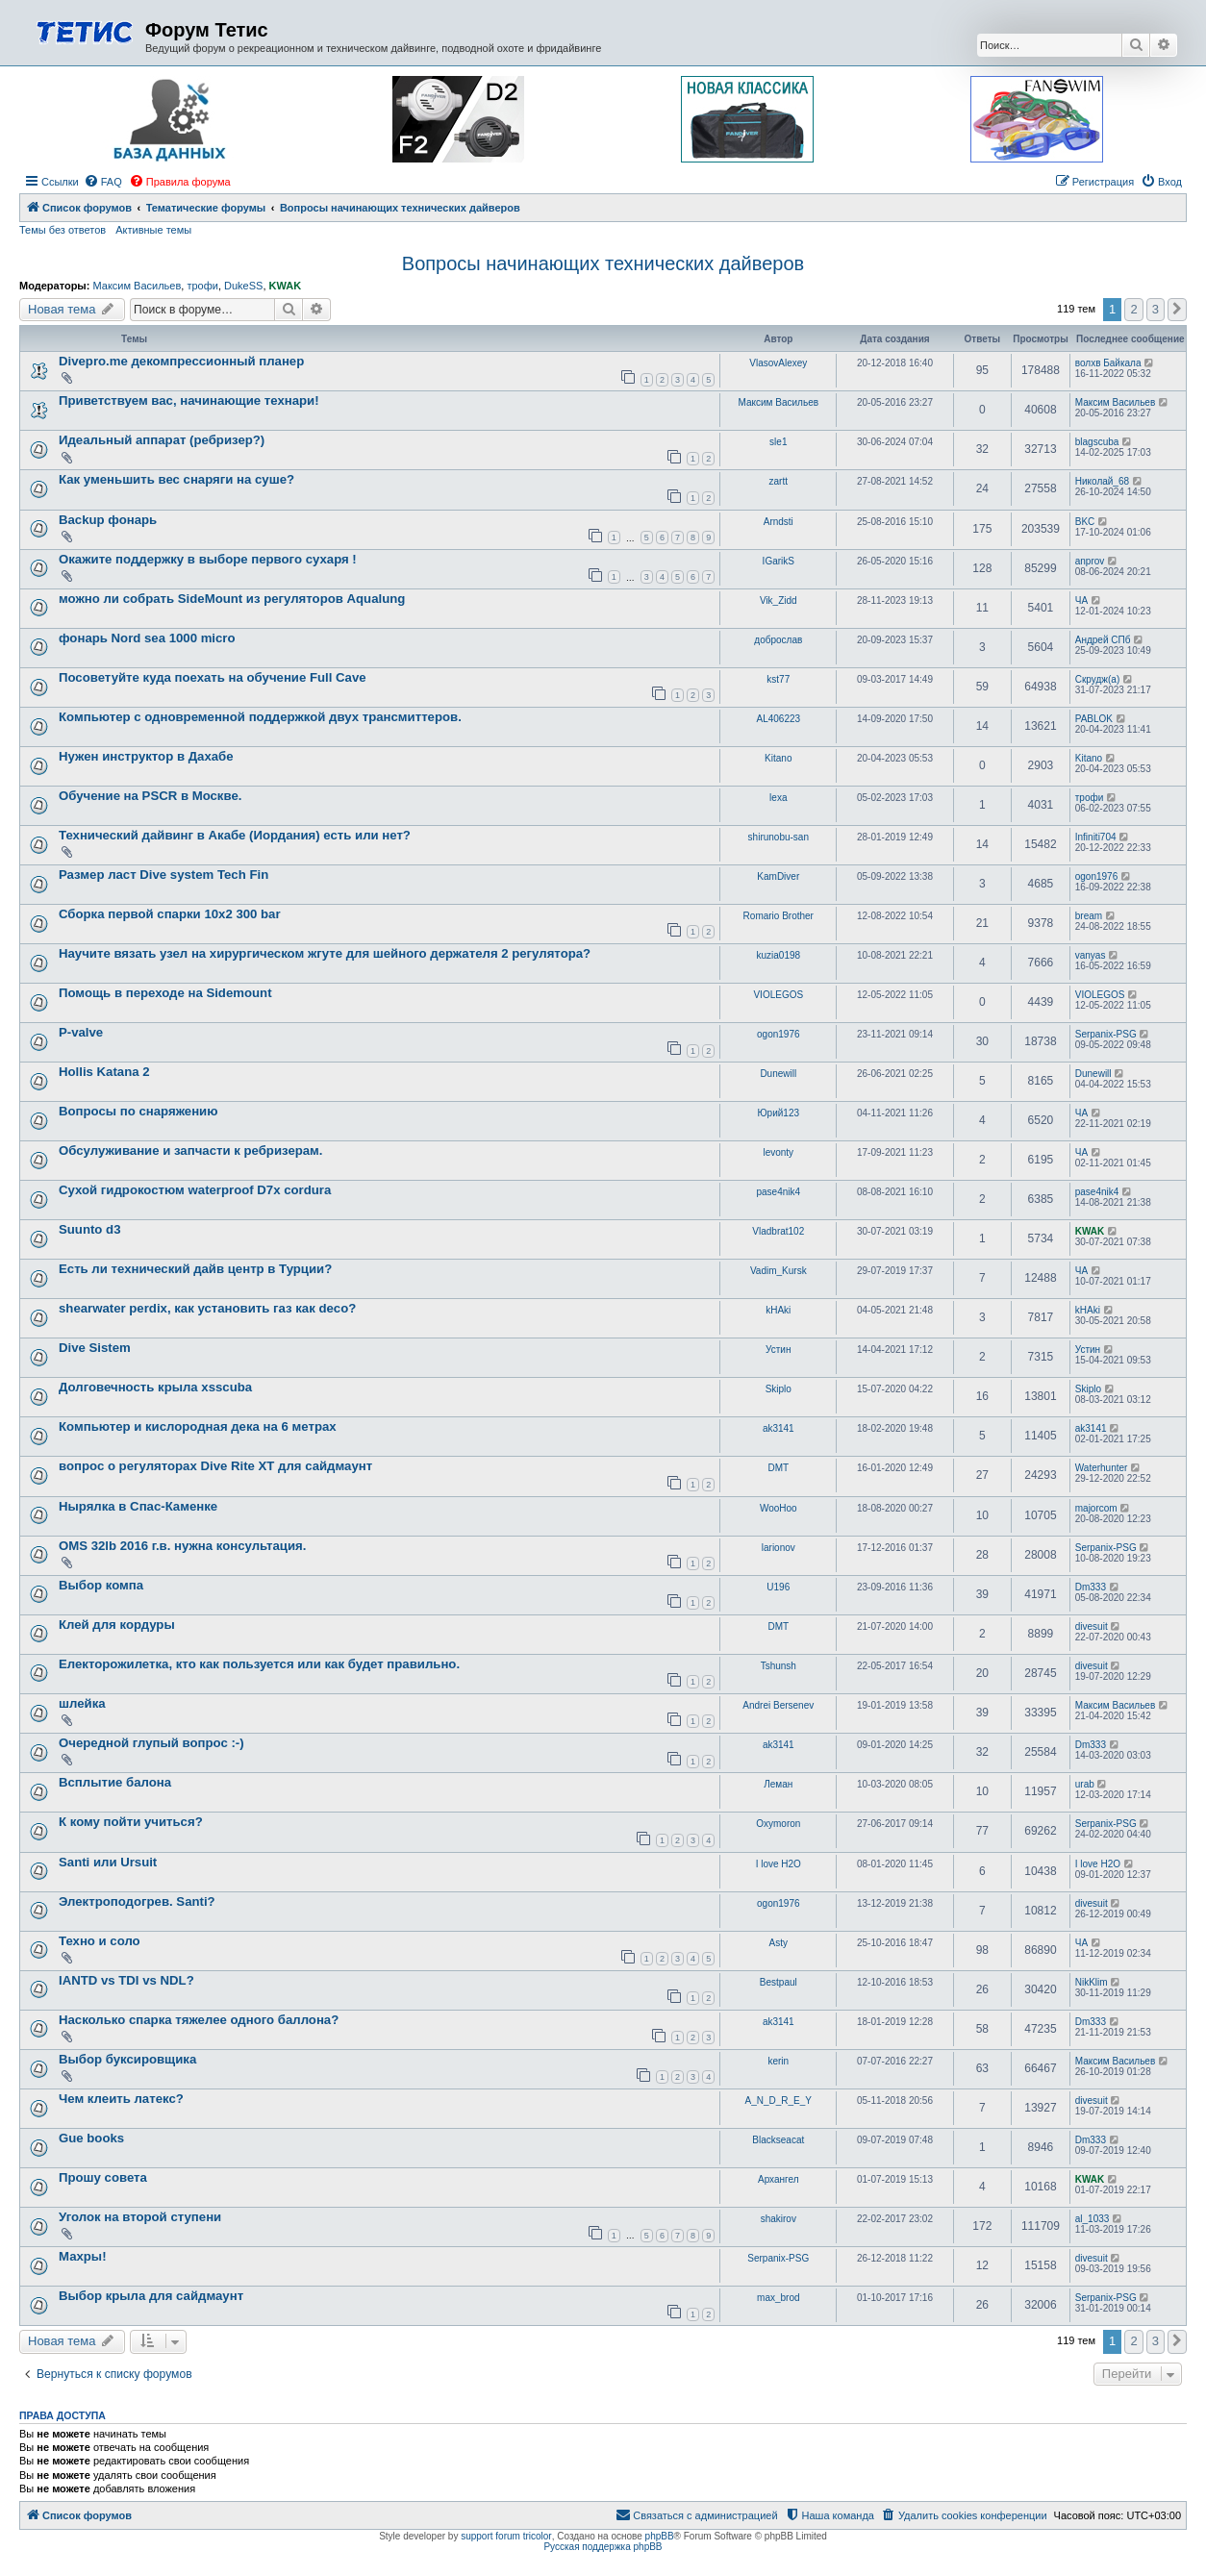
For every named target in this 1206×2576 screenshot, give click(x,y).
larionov (778, 1547)
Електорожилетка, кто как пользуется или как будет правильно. (259, 1664)
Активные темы (153, 230)
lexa (778, 797)
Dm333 (1090, 1587)
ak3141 (778, 1428)
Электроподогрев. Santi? (137, 1901)
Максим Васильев (136, 285)
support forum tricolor (506, 2536)
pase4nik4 (778, 1192)
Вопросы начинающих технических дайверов (603, 263)
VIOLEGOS (778, 994)
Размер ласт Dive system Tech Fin (163, 874)
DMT (778, 1468)
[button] (1177, 309)
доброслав (778, 640)
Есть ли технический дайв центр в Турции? (195, 1269)
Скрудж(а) (1097, 679)
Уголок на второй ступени (140, 2217)
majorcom (1096, 1508)
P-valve (81, 1032)
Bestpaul (778, 1982)
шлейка (82, 1703)
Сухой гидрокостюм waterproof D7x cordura (195, 1190)
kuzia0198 (778, 955)
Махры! (83, 2256)
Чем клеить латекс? (121, 2098)
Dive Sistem (95, 1347)
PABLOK (1094, 718)
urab (1084, 1784)
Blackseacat (778, 2140)
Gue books (91, 2138)
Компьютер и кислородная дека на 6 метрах (198, 1426)
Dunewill (778, 1073)
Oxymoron (778, 1823)
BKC (1085, 521)
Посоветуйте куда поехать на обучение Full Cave (212, 677)
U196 (778, 1587)
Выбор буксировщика (127, 2059)
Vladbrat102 (778, 1231)
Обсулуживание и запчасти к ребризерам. (191, 1150)
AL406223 (778, 718)
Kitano (778, 758)
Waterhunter (1101, 1468)
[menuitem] (103, 181)
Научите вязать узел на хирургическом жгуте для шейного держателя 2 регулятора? (324, 953)
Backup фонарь (108, 520)
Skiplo (778, 1389)
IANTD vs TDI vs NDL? (126, 1980)
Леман (778, 1784)
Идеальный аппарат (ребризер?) (161, 440)
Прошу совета (103, 2177)
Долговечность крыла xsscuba (155, 1387)
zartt (778, 481)
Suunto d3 (89, 1229)
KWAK (285, 285)
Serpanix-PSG (1106, 1034)
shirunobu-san (778, 837)
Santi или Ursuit (108, 1862)
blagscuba (1097, 442)
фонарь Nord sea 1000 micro (147, 638)
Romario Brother (778, 916)
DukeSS (243, 285)
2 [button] (1133, 309)
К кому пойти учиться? (131, 1821)
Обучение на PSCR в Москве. (150, 795)
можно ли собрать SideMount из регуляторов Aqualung (232, 598)
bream (1088, 916)
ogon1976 (1096, 876)
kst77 (778, 679)
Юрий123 (779, 1113)
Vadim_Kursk (778, 1270)
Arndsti (778, 521)
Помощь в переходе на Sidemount (165, 993)
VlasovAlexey (778, 363)
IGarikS (778, 561)
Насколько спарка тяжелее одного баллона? (199, 2020)
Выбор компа (101, 1585)
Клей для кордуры (117, 1624)
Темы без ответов (62, 230)
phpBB (659, 2536)
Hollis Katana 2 (104, 1071)
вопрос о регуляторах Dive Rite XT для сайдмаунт (215, 1466)
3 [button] (1155, 309)
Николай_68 (1102, 481)
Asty (778, 1943)
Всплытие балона (115, 1782)
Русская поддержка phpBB (602, 2546)
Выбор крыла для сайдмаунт (151, 2295)
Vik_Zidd (778, 600)
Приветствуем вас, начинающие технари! (189, 400)
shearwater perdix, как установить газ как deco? (207, 1308)
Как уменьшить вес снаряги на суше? (176, 479)
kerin (778, 2061)
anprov (1090, 561)
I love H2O (778, 1864)
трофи (202, 285)
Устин (778, 1349)
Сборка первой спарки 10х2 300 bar (170, 914)
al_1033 (1092, 2218)
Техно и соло (99, 1941)
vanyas (1090, 955)
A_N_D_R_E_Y (778, 2100)
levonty (778, 1152)
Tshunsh (778, 1666)
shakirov (778, 2218)
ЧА (1081, 600)
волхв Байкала (1108, 363)
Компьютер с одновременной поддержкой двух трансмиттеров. (260, 717)
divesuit (1091, 1626)
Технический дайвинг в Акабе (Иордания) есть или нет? (235, 835)
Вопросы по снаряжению (138, 1111)
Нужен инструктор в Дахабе (146, 756)
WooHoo (778, 1508)
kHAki (778, 1310)
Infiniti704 (1096, 837)
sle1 (778, 442)
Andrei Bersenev (778, 1705)
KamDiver (778, 876)
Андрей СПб (1103, 640)
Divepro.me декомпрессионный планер (181, 361)
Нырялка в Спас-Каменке (138, 1506)
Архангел (778, 2179)
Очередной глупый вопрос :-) (151, 1743)
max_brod (778, 2297)
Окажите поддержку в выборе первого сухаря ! (208, 559)
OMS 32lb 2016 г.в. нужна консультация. (182, 1545)
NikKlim (1091, 1982)
